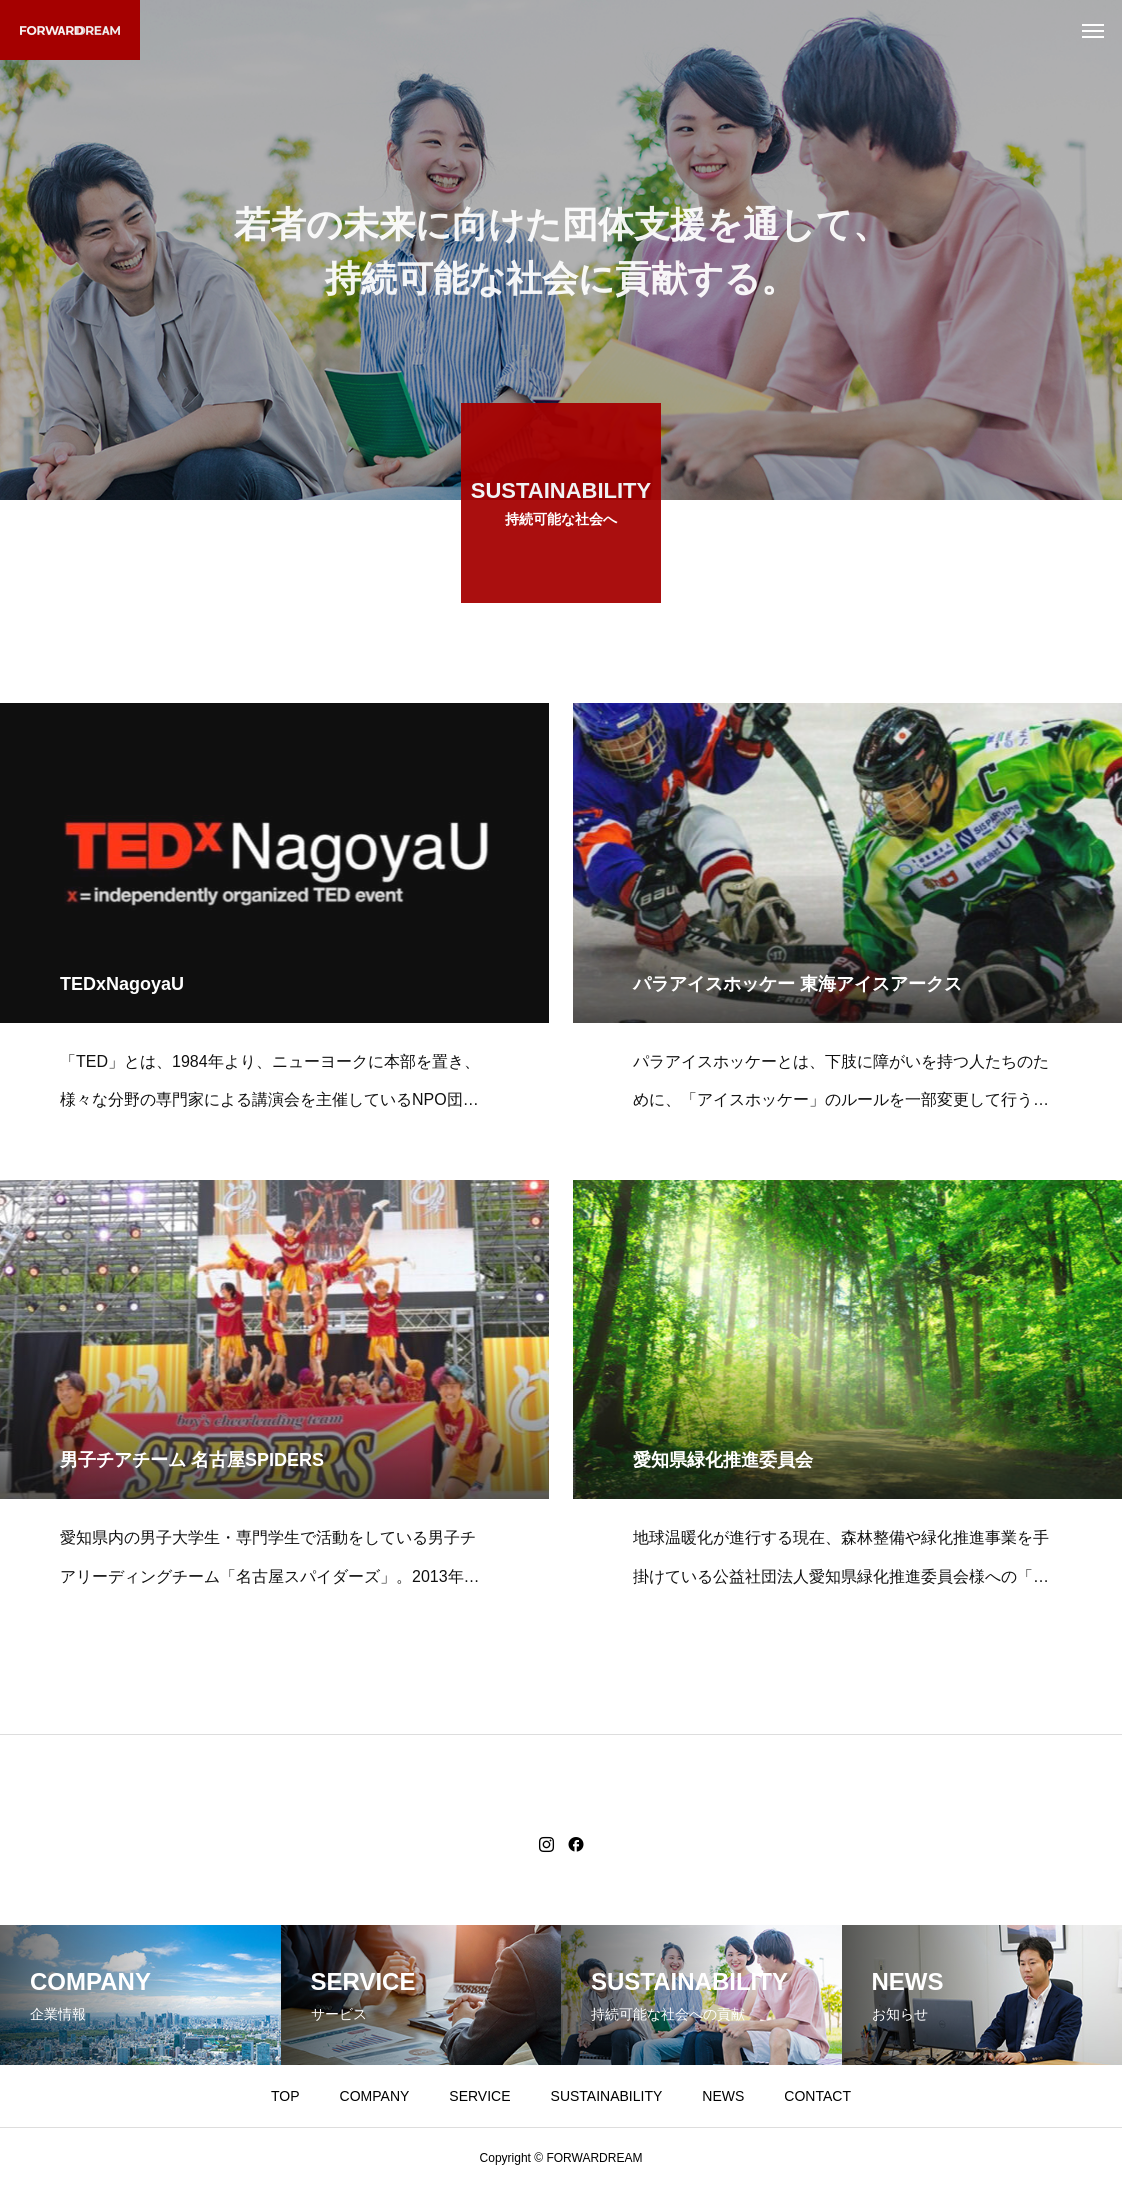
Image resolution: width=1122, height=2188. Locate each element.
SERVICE (479, 2096)
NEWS (723, 2096)
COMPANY (375, 2096)
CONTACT (817, 2096)
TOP (285, 2096)
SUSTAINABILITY (607, 2096)
